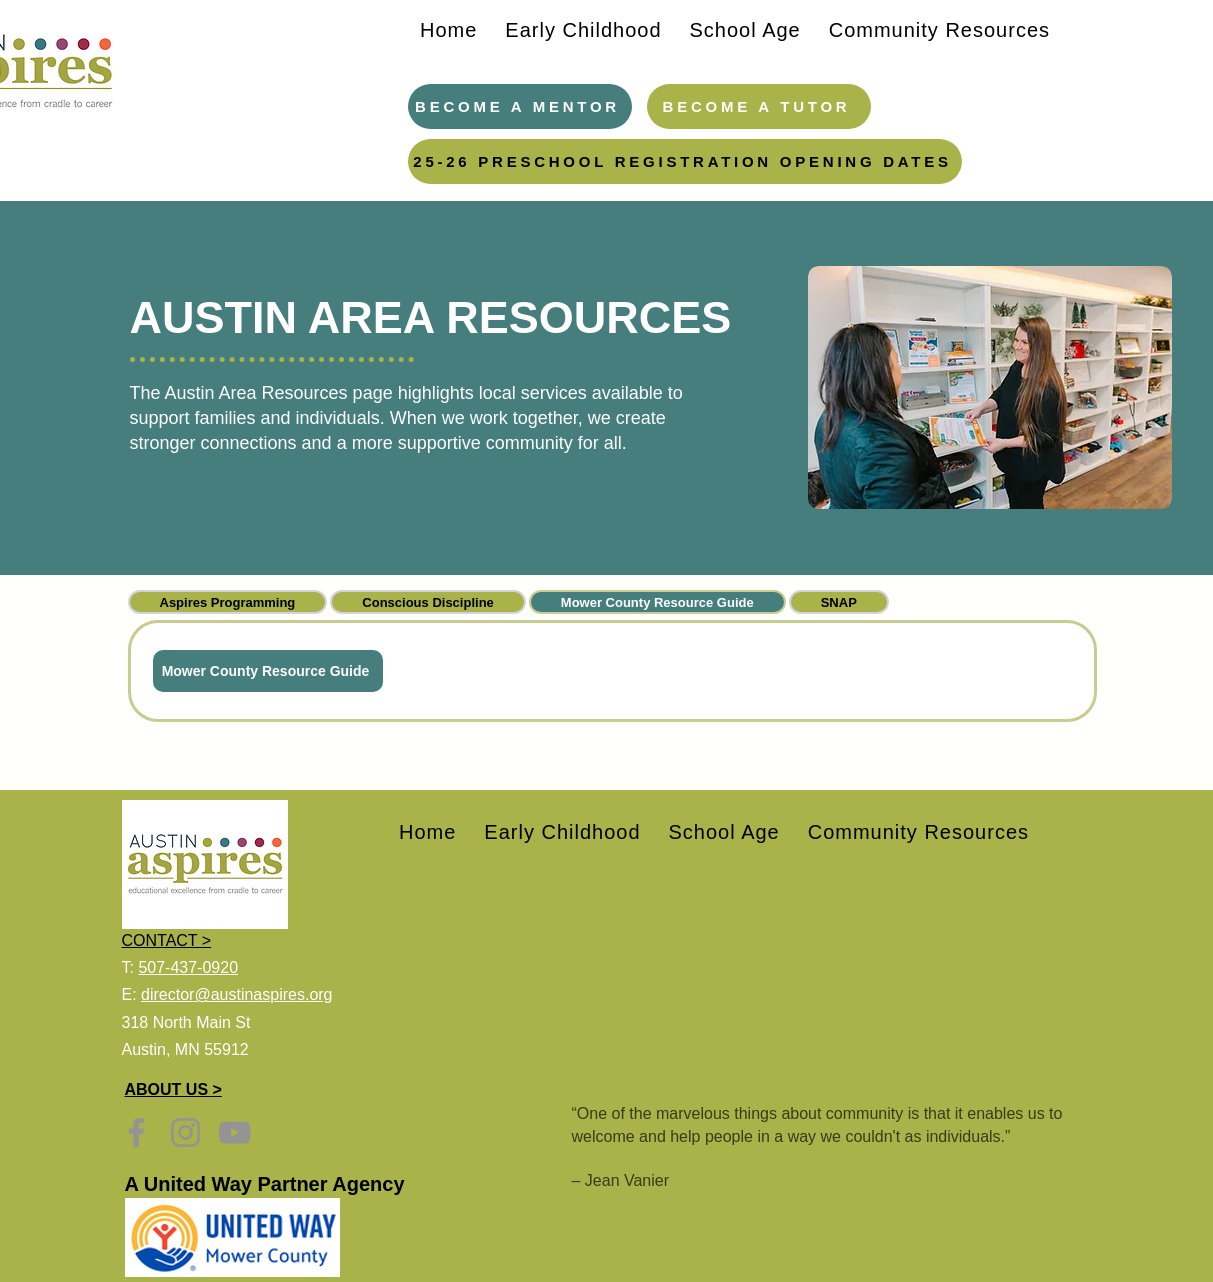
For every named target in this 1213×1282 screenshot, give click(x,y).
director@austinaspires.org (236, 994)
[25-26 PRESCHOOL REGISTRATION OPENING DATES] (685, 161)
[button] (583, 30)
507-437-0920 (188, 967)
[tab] (228, 602)
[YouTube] (234, 1132)
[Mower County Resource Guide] (268, 671)
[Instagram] (185, 1132)
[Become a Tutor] (759, 106)
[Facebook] (136, 1132)
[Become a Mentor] (520, 106)
